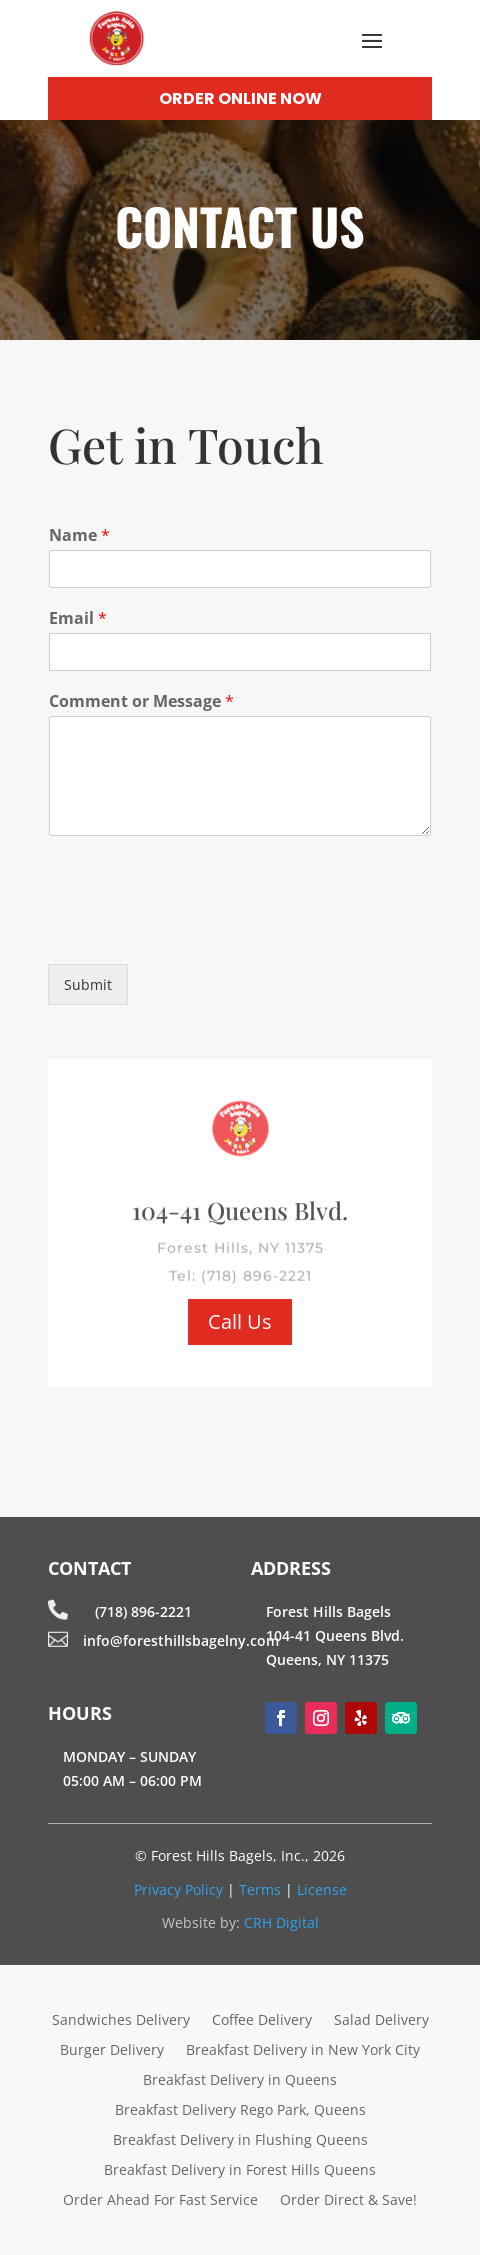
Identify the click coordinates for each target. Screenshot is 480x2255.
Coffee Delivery (262, 2021)
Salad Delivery (381, 2021)
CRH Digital (281, 1922)
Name (79, 535)
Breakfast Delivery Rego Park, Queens (240, 2111)
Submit (88, 984)
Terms (260, 1889)
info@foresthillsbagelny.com (181, 1640)
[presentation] (200, 931)
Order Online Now (240, 98)
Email (78, 618)
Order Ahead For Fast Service (160, 2201)
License (322, 1889)
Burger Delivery (112, 2051)
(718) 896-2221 (143, 1611)
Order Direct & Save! (348, 2201)
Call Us (240, 1321)
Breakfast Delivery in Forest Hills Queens (240, 2171)
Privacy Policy (178, 1889)
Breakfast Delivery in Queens (240, 2081)
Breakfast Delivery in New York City (303, 2051)
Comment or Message (141, 701)
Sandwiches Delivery (121, 2021)
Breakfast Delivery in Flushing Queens (240, 2141)
